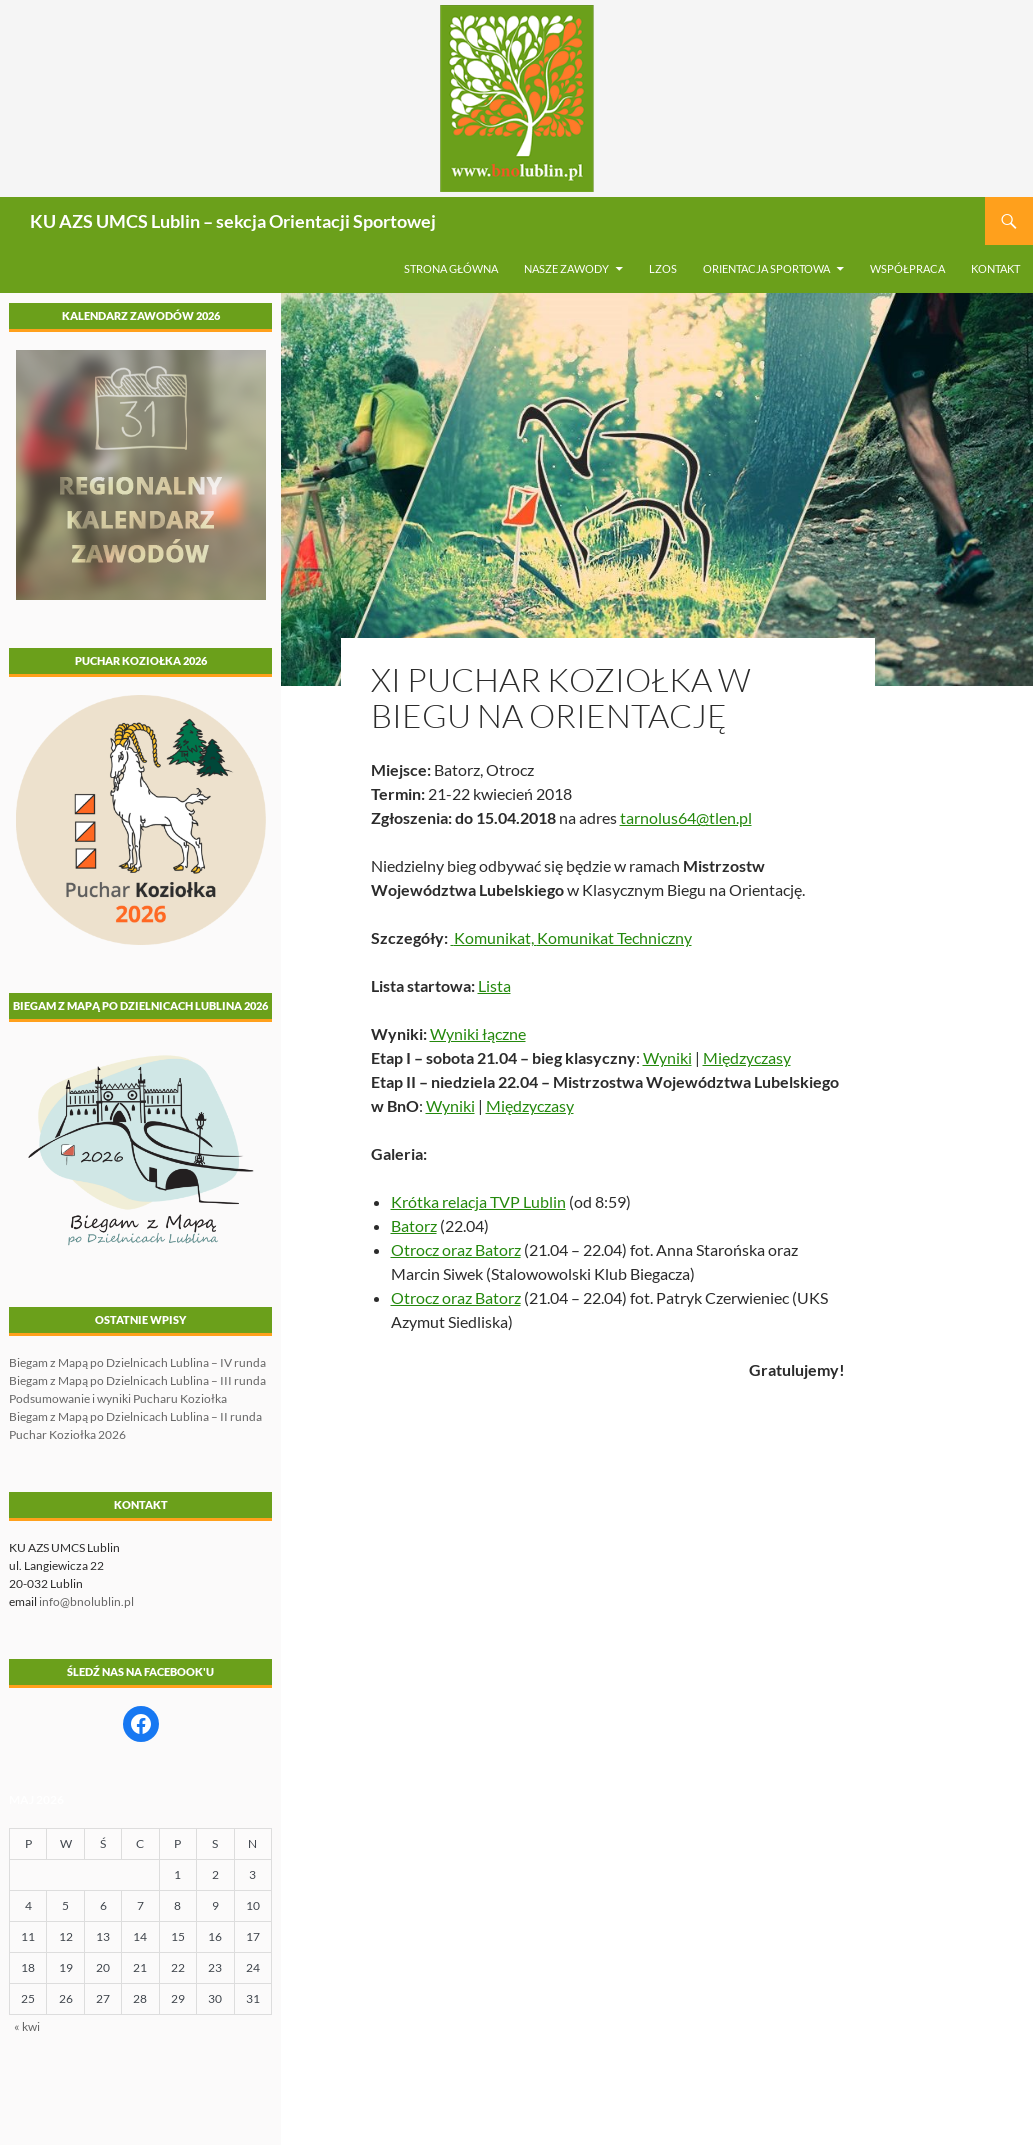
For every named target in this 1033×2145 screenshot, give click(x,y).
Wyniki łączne (478, 1033)
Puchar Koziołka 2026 (67, 1434)
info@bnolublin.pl (86, 1601)
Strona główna (451, 268)
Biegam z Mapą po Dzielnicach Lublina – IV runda (137, 1362)
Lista (494, 985)
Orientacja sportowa (766, 268)
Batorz (414, 1225)
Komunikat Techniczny (614, 937)
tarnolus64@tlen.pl (686, 817)
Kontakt (995, 268)
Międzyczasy (747, 1057)
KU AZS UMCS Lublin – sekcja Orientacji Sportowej (233, 221)
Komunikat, (494, 937)
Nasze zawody (566, 268)
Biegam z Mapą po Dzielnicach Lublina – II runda (135, 1416)
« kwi (27, 2026)
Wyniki (667, 1057)
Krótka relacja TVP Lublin (478, 1201)
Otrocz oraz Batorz (456, 1249)
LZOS (663, 268)
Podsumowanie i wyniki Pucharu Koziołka (118, 1398)
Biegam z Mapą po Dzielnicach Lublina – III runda (137, 1380)
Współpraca (907, 268)
